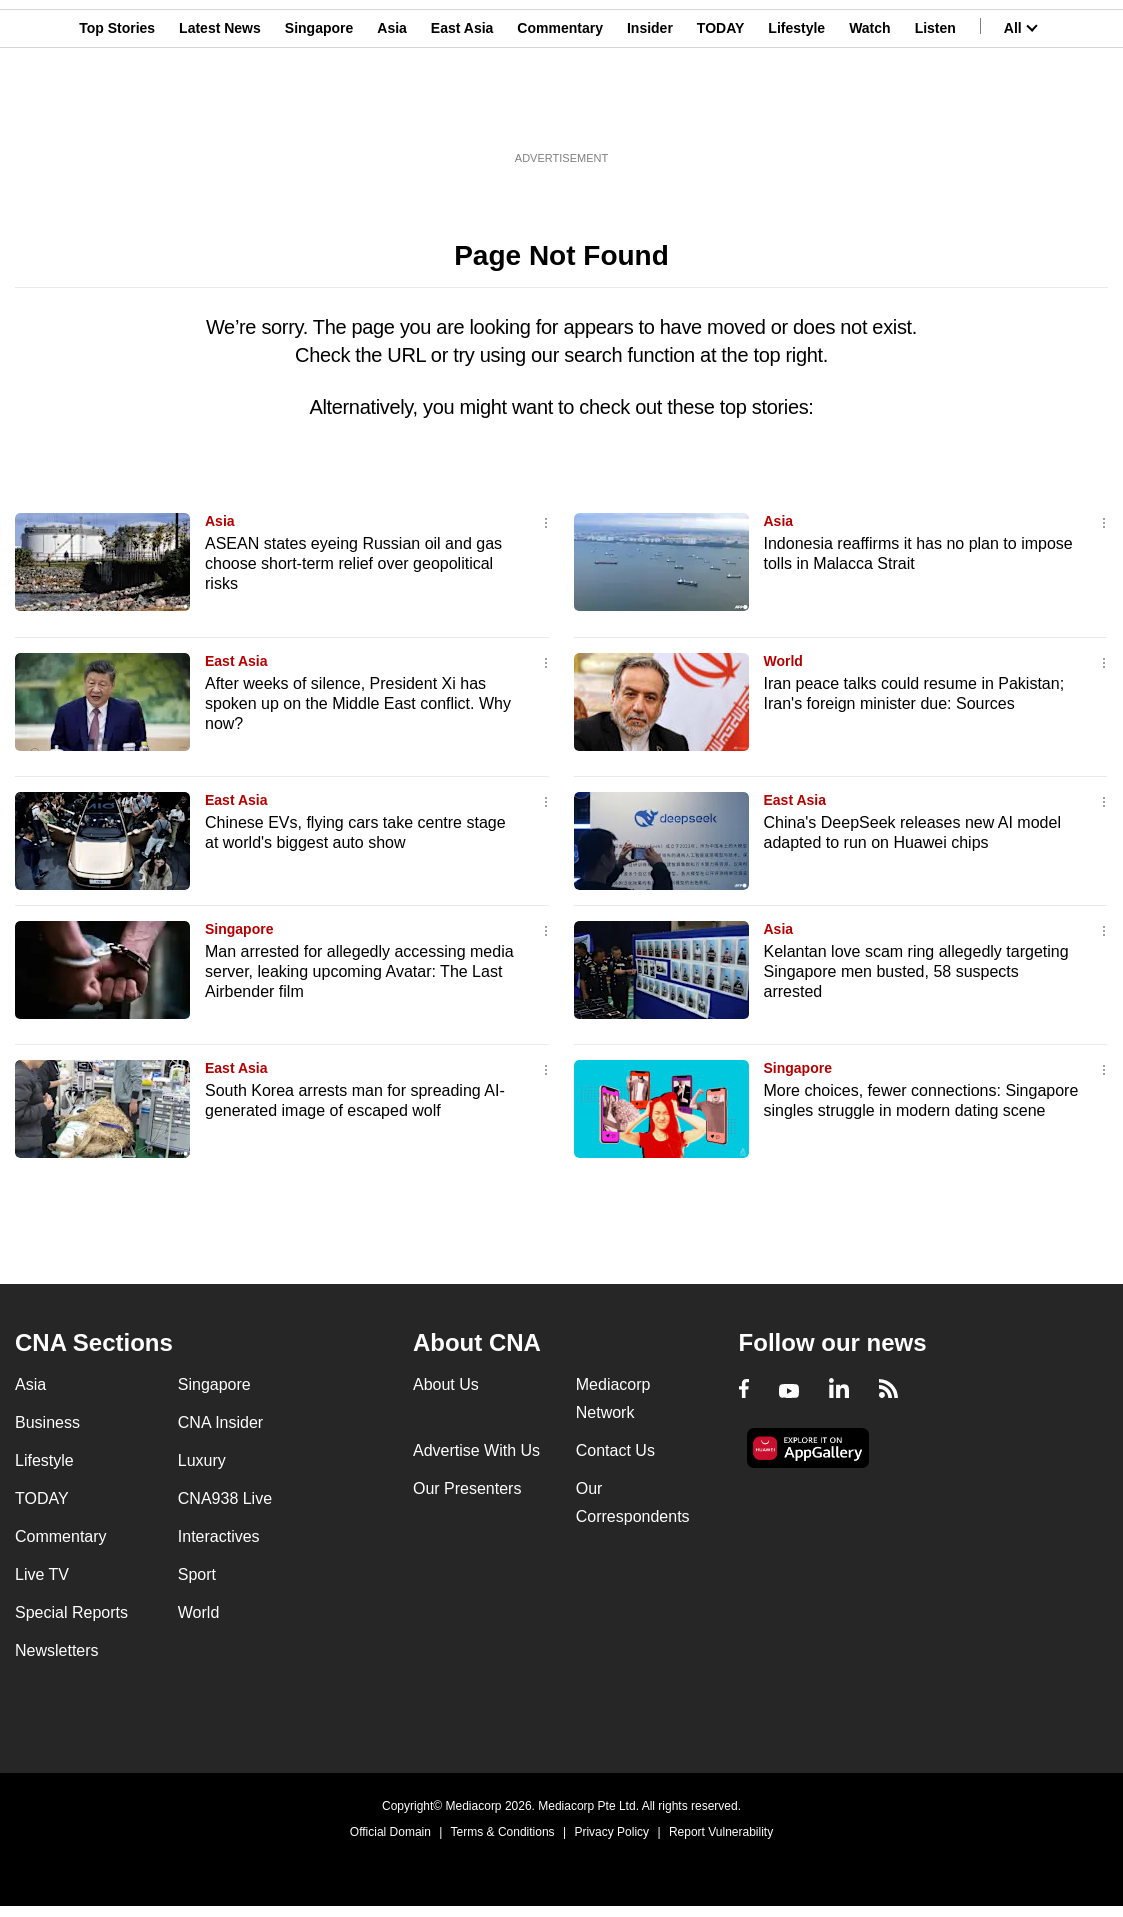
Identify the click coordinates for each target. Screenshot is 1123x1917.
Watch (869, 113)
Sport (197, 1574)
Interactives (219, 1536)
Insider (650, 113)
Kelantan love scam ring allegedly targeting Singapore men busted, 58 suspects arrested (916, 971)
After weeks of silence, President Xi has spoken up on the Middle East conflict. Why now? (358, 703)
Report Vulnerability (721, 1832)
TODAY (720, 113)
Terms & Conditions (503, 1832)
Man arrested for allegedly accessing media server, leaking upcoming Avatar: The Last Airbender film (359, 971)
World (783, 661)
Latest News (220, 113)
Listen (935, 113)
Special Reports (71, 1612)
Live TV (42, 1574)
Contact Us (615, 1450)
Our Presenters (467, 1488)
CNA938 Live (225, 1498)
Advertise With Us (476, 1450)
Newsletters (57, 1650)
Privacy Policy (611, 1832)
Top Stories (117, 113)
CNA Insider (220, 1422)
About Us (446, 1384)
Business (47, 1422)
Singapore (319, 113)
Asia (392, 113)
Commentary (560, 113)
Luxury (202, 1460)
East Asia (462, 113)
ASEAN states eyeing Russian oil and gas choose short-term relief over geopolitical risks (353, 563)
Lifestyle (796, 113)
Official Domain (390, 1832)
